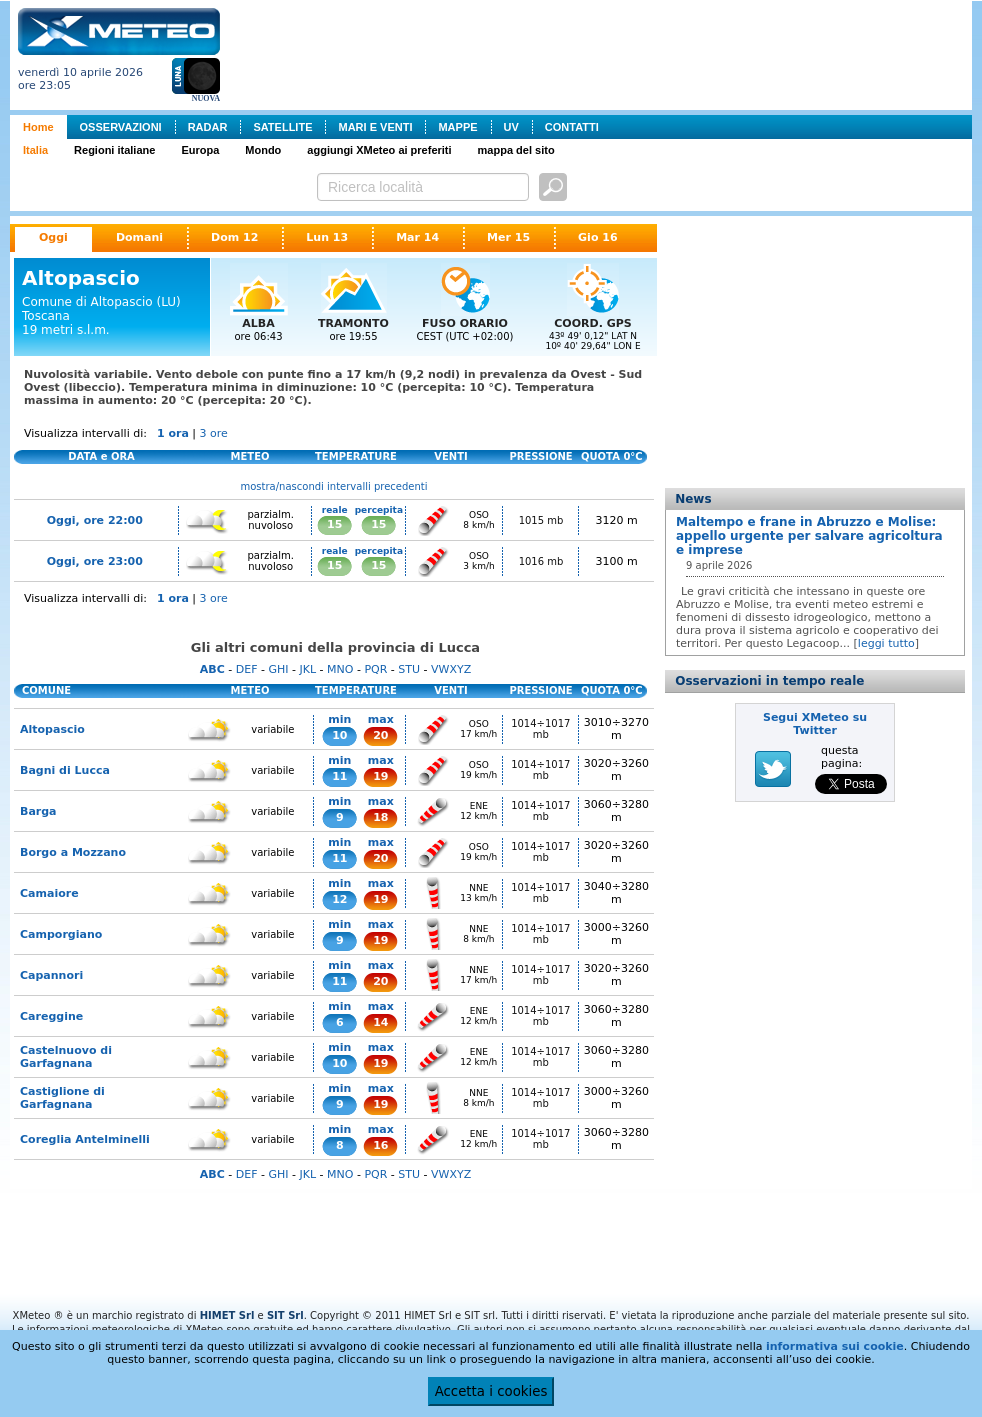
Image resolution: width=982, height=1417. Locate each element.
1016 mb (541, 561)
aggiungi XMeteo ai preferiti (379, 150)
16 (380, 1145)
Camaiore (49, 893)
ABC (212, 669)
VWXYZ (451, 669)
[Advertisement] (600, 53)
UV (511, 127)
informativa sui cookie (835, 1346)
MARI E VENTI (375, 127)
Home (38, 127)
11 (339, 776)
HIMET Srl (227, 1315)
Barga (38, 811)
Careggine (51, 1016)
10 (339, 735)
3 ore (214, 433)
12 (339, 899)
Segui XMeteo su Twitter (815, 724)
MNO (340, 669)
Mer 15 (508, 237)
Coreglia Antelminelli (85, 1139)
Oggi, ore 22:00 (95, 520)
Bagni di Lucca (65, 770)
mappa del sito (516, 150)
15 (334, 524)
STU (409, 669)
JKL (307, 669)
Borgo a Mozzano (73, 852)
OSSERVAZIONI (121, 127)
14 (380, 1022)
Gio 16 (598, 237)
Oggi (53, 237)
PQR (375, 669)
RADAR (208, 127)
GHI (278, 669)
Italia (35, 150)
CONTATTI (572, 127)
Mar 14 (417, 237)
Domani (139, 237)
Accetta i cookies (491, 1391)
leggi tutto (886, 643)
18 (380, 817)
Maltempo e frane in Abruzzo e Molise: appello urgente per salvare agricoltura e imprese (809, 536)
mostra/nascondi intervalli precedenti (334, 486)
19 (380, 776)
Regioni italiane (114, 150)
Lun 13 (327, 237)
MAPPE (457, 127)
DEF (247, 669)
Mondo (263, 150)
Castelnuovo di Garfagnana (66, 1057)
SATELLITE (282, 127)
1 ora (173, 433)
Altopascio (52, 729)
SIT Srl (285, 1315)
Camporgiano (61, 934)
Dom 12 (234, 237)
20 (380, 735)
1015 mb (541, 520)
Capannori (51, 975)
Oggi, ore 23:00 (95, 561)
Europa (200, 150)
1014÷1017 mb (540, 729)
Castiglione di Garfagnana (62, 1098)
